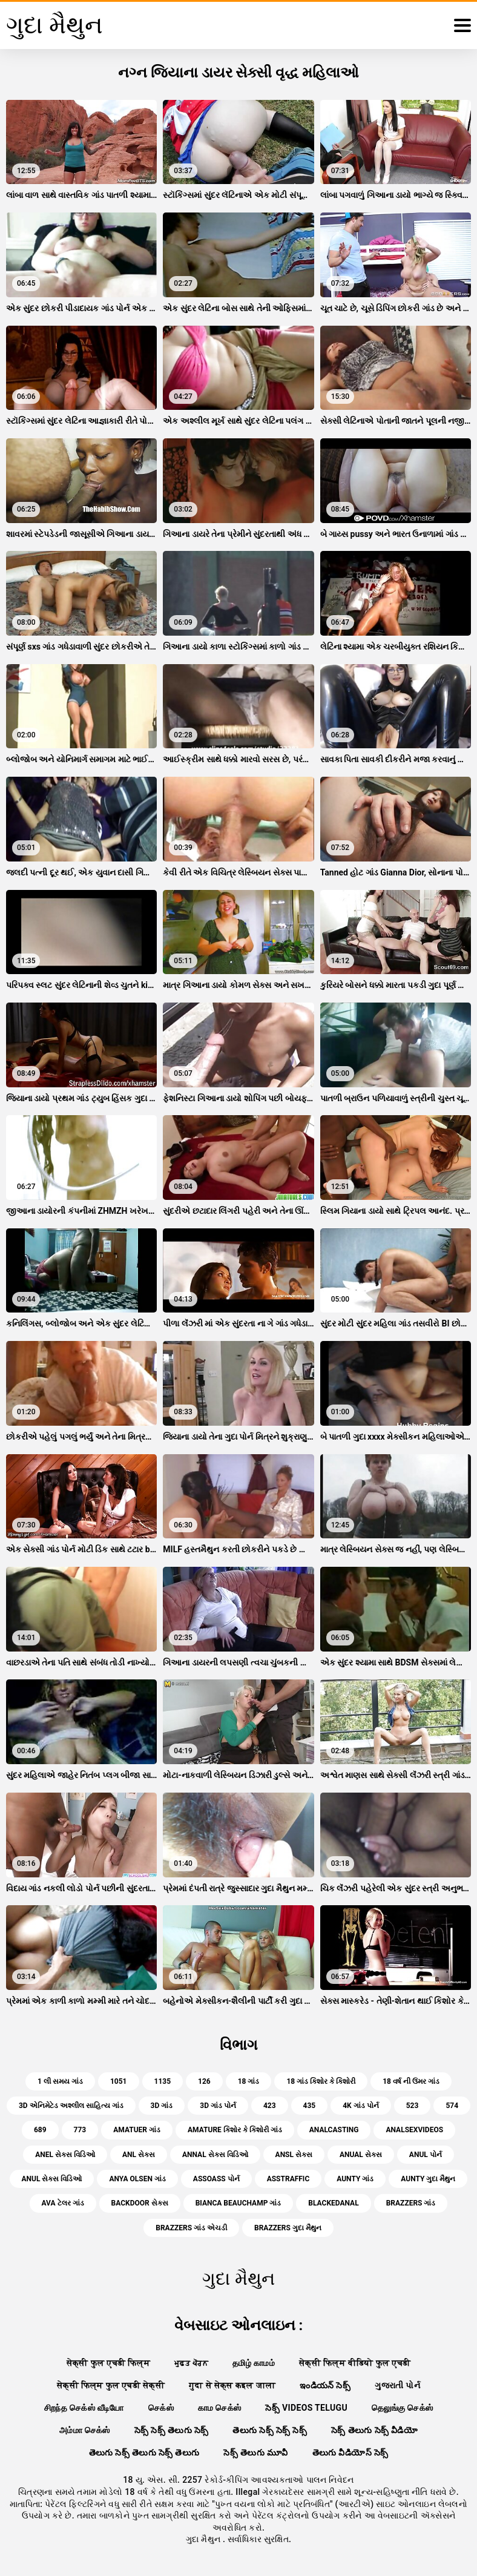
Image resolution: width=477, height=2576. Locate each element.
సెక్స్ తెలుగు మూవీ (255, 2452)
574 (452, 2105)
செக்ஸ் (161, 2408)
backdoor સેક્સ (139, 2203)
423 (269, 2105)
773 (80, 2130)
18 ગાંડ (249, 2081)
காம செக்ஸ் (220, 2408)
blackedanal (333, 2203)
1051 (118, 2081)
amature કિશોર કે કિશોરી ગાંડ (235, 2130)
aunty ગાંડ (355, 2179)
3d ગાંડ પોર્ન (218, 2105)
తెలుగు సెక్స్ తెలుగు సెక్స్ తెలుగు (144, 2452)
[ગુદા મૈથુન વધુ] (462, 25)
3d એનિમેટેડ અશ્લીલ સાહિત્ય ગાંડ (71, 2105)
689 (40, 2130)
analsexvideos (414, 2130)
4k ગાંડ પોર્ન (360, 2105)
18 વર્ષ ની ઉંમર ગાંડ (411, 2081)
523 (412, 2105)
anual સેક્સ (361, 2154)
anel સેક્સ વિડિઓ (65, 2154)
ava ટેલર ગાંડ (63, 2203)
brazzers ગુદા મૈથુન (287, 2228)
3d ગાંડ (162, 2105)
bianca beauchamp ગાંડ (238, 2203)
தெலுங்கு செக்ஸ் (402, 2408)
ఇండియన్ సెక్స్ (325, 2385)
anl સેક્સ (138, 2154)
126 (204, 2081)
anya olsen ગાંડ (137, 2179)
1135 (162, 2081)
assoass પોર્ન (216, 2179)
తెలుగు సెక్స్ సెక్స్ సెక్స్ (269, 2430)
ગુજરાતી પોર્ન (397, 2385)
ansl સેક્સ (293, 2154)
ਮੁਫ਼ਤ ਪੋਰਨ (191, 2363)
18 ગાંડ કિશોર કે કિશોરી (320, 2081)
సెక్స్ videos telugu (306, 2408)
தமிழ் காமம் (253, 2363)
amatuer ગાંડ (136, 2130)
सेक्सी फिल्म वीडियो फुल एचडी (354, 2363)
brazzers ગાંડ (411, 2203)
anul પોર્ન (425, 2154)
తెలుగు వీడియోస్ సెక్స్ (350, 2452)
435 (309, 2105)
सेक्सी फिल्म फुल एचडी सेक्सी (111, 2385)
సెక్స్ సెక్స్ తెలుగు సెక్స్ (171, 2430)
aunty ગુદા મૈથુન (428, 2179)
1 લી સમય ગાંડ (60, 2081)
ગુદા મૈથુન (204, 2539)
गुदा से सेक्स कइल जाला (232, 2385)
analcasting (334, 2130)
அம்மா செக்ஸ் (84, 2430)
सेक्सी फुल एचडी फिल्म (108, 2363)
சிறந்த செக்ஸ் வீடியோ (84, 2408)
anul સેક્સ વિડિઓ (52, 2179)
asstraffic (288, 2179)
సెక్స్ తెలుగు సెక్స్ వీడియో (374, 2430)
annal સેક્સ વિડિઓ (215, 2154)
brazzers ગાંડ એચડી (191, 2228)
